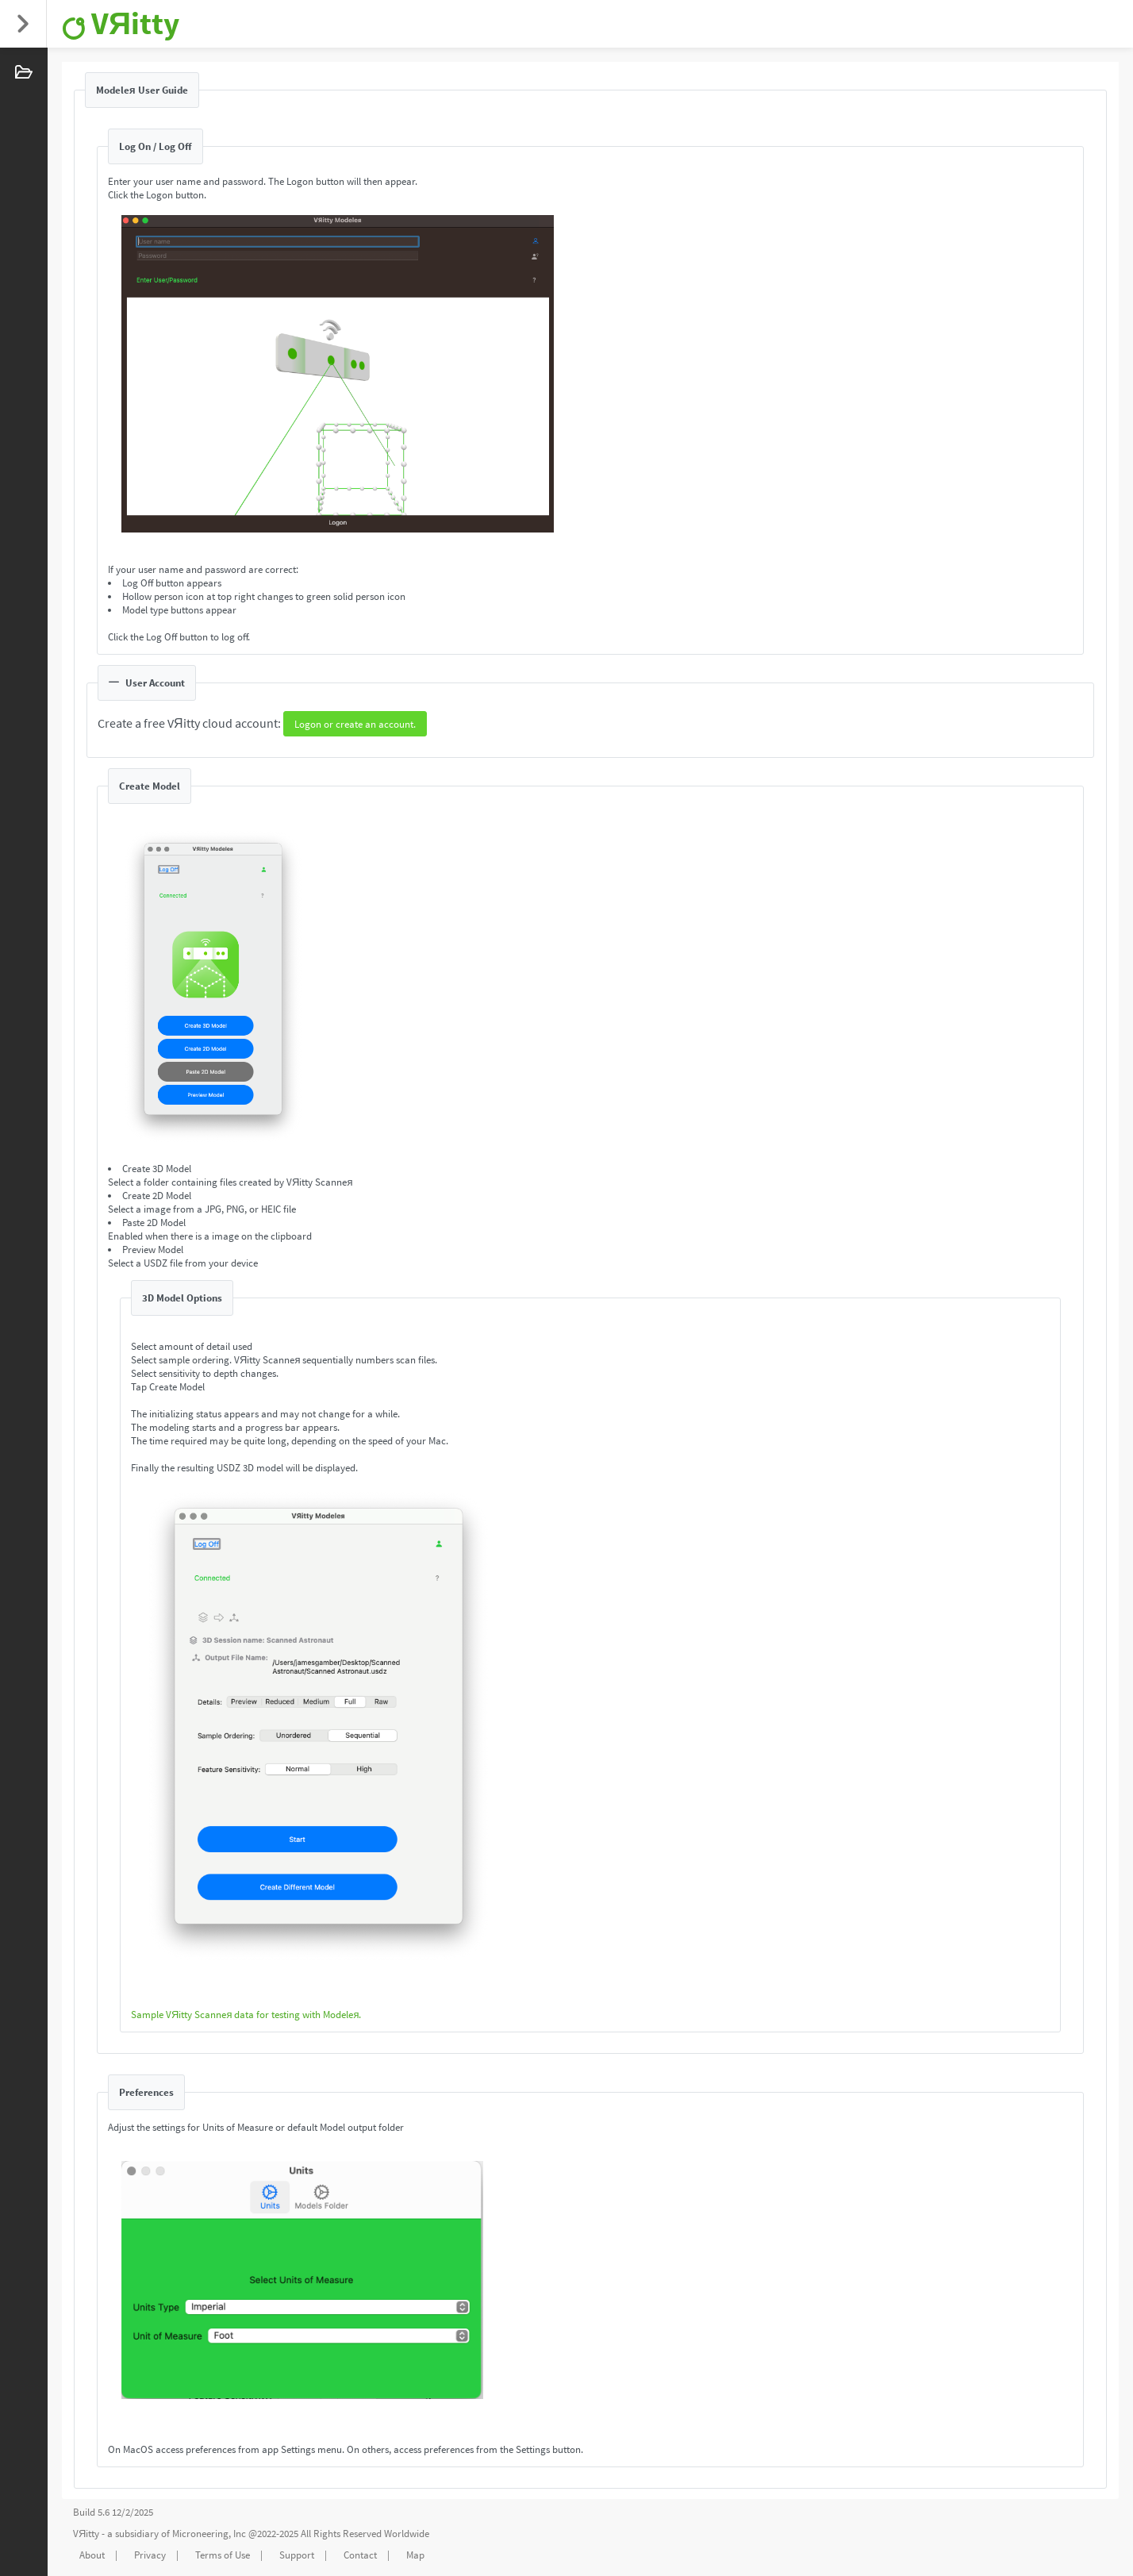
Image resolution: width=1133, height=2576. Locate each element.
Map (415, 2555)
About (92, 2555)
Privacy (150, 2555)
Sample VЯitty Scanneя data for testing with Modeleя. (246, 2014)
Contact (360, 2555)
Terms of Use (222, 2555)
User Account (147, 683)
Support (296, 2555)
